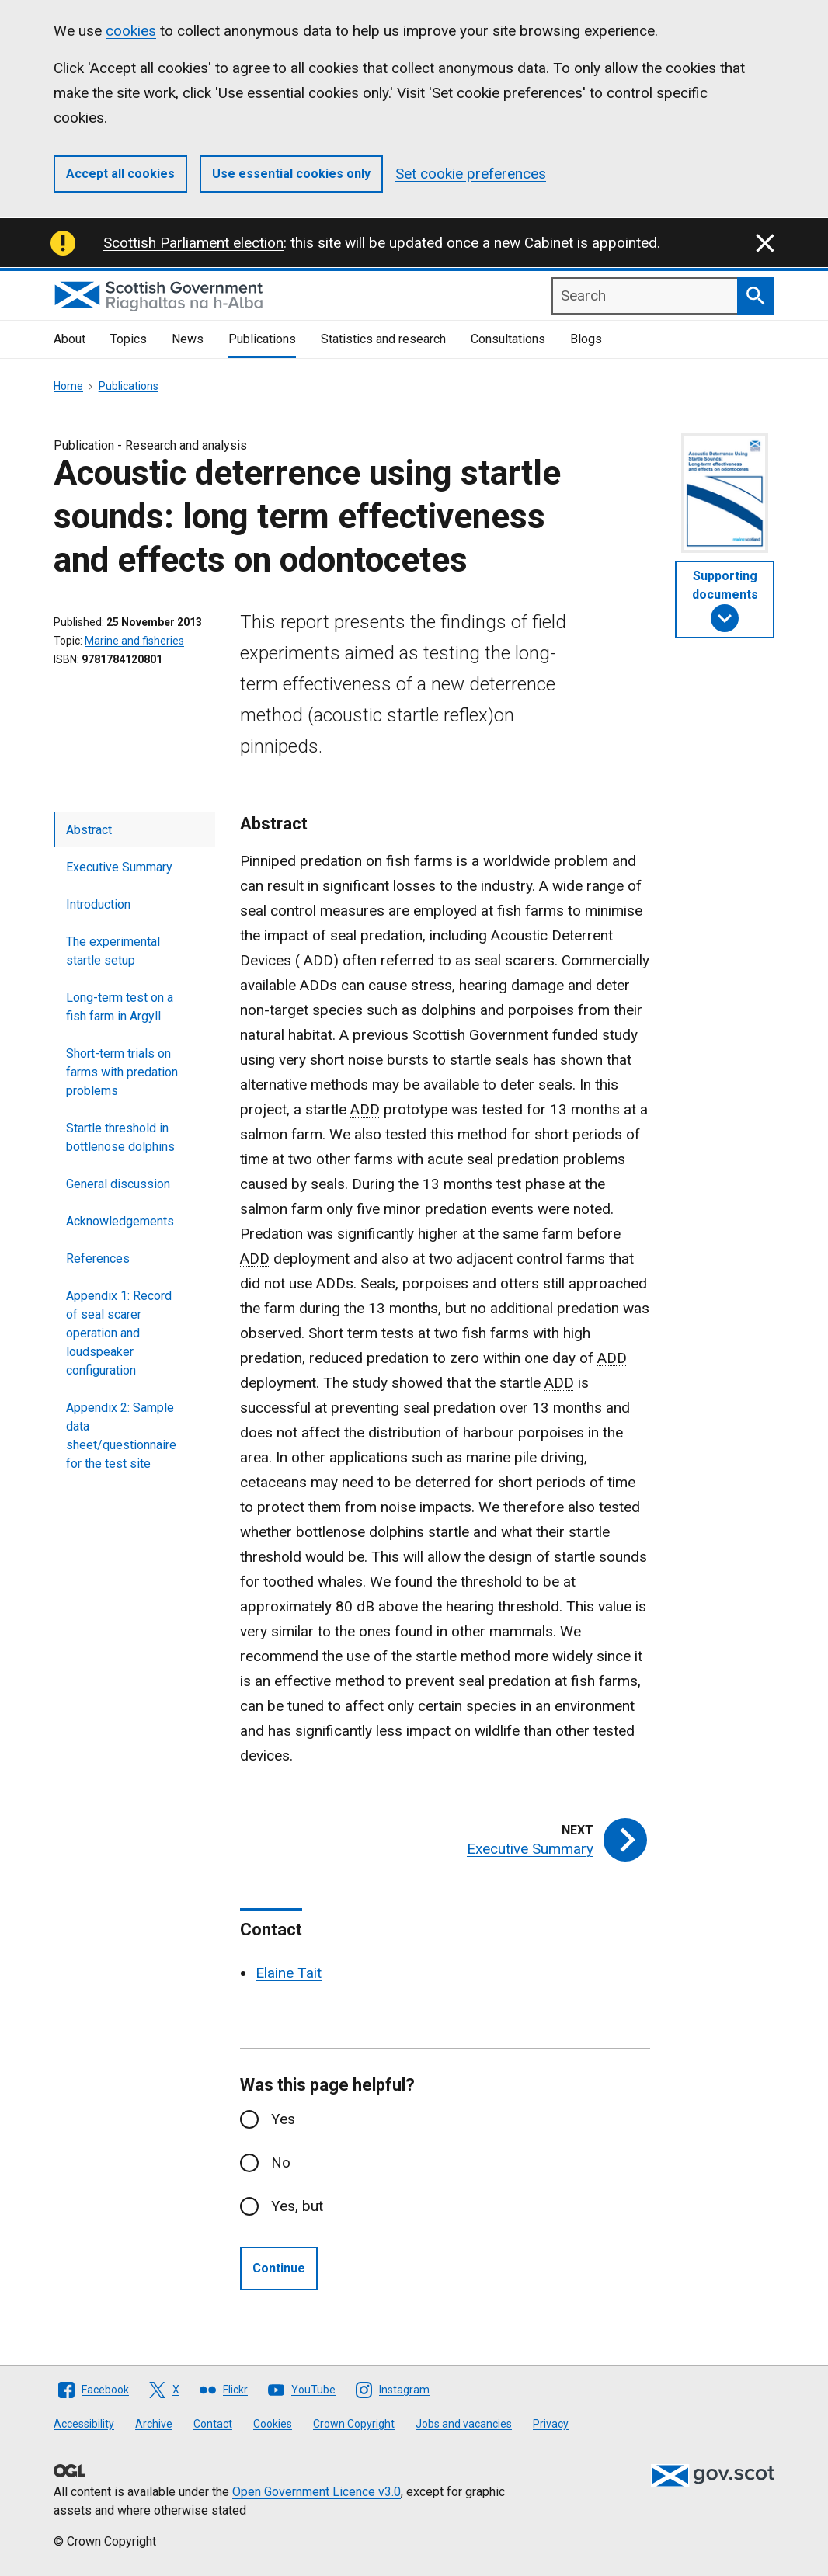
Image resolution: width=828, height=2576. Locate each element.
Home (68, 386)
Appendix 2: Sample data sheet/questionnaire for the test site (121, 1435)
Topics (128, 339)
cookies (131, 31)
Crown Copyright (354, 2424)
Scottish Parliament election (193, 243)
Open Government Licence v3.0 (316, 2491)
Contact (212, 2424)
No (280, 2162)
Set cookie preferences (470, 174)
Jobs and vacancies (464, 2424)
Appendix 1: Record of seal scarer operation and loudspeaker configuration (119, 1333)
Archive (153, 2424)
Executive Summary (119, 867)
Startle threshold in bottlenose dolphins (120, 1137)
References (98, 1258)
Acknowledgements (120, 1221)
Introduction (98, 904)
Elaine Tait (289, 1973)
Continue (278, 2268)
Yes (283, 2119)
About (69, 339)
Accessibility (84, 2424)
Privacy (551, 2424)
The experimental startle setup (113, 951)
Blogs (586, 339)
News (188, 339)
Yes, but (297, 2206)
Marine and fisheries (134, 640)
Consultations (508, 339)
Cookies (272, 2424)
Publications (262, 339)
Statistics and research (383, 339)
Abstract (89, 829)
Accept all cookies (120, 173)
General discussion (118, 1184)
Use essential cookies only (291, 173)
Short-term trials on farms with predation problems (122, 1072)
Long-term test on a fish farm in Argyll (119, 1007)
